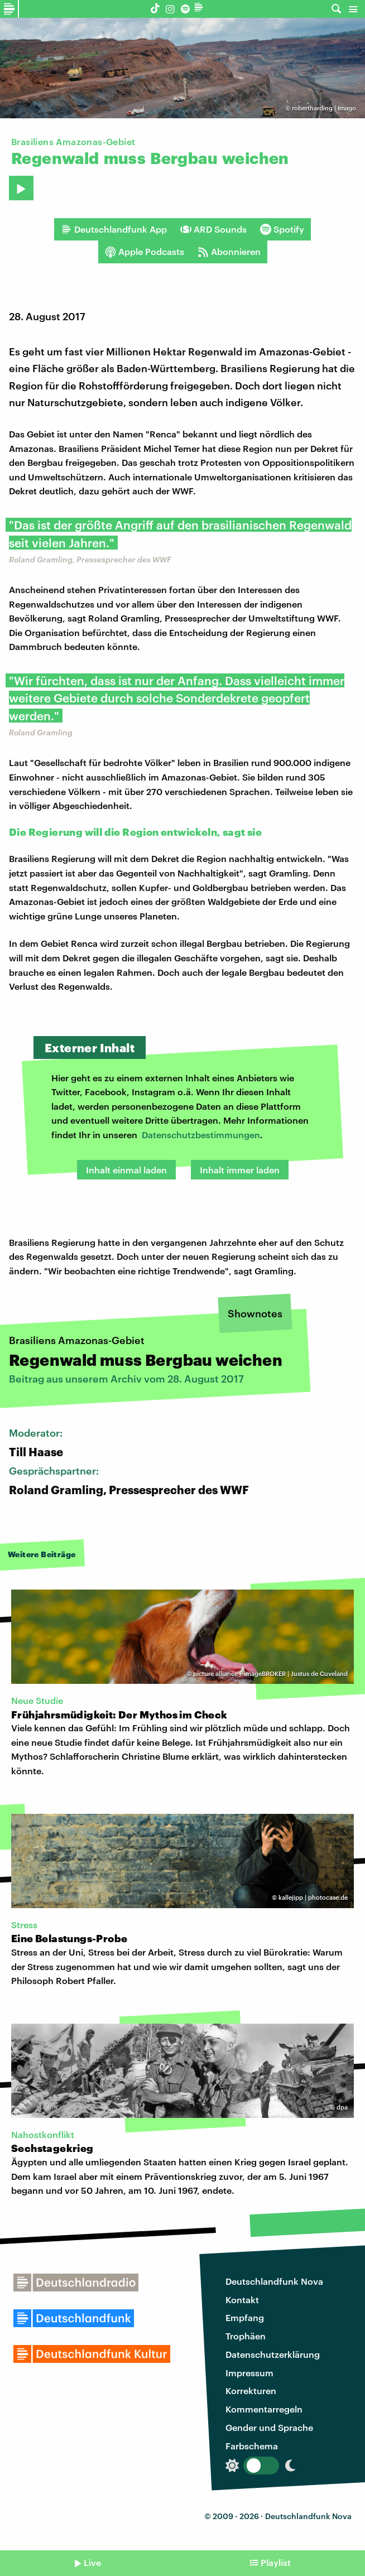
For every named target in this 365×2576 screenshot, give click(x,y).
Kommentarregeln (263, 2409)
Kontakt (242, 2299)
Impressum (249, 2372)
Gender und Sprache (269, 2427)
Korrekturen (250, 2390)
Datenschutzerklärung (272, 2354)
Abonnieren (229, 251)
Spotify (282, 229)
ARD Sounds (213, 229)
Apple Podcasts (144, 251)
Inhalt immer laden (240, 1169)
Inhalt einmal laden (126, 1169)
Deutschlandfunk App (114, 229)
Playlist (276, 2562)
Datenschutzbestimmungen (201, 1134)
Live (92, 2562)
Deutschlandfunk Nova (274, 2281)
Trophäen (245, 2336)
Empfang (244, 2317)
